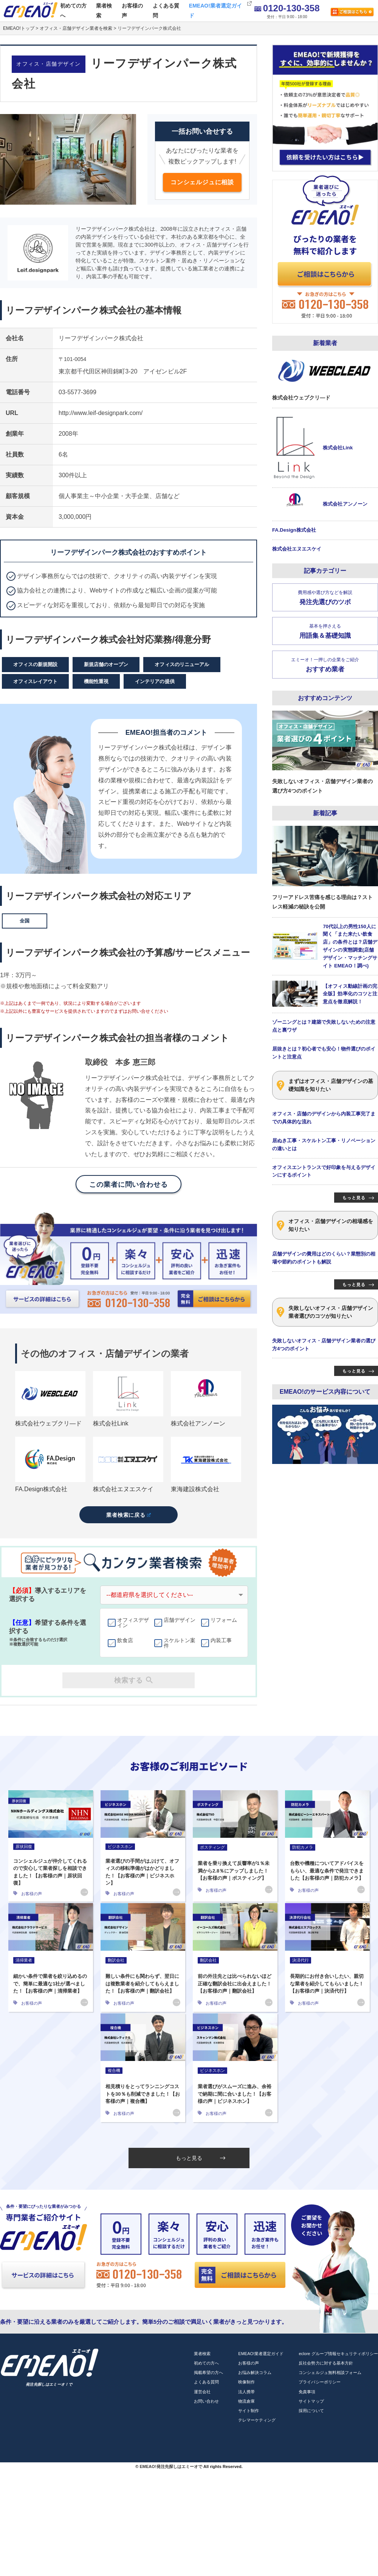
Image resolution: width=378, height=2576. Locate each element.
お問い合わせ (206, 2401)
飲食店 (125, 1640)
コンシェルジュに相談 (202, 182)
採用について (311, 2410)
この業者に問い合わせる (128, 1184)
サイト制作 (248, 2410)
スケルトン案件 (179, 1643)
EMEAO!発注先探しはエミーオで (170, 2466)
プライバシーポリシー (319, 2382)
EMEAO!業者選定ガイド (215, 10)
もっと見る (200, 2158)
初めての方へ (73, 10)
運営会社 (202, 2391)
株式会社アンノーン (198, 1423)
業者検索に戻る (128, 1515)
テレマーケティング (257, 2420)
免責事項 (307, 2391)
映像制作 (246, 2382)
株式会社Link (111, 1423)
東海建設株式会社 (195, 1489)
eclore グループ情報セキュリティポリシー (338, 2353)
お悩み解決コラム (254, 2372)
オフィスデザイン (133, 1622)
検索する (133, 1680)
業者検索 (104, 10)
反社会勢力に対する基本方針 (326, 2363)
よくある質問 (166, 10)
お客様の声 (132, 10)
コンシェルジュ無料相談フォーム (330, 2372)
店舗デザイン (179, 1620)
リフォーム (224, 1620)
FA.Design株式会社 (41, 1489)
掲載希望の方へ (208, 2372)
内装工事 (221, 1640)
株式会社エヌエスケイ (123, 1489)
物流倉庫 (246, 2401)
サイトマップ (311, 2401)
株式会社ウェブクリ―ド (48, 1423)
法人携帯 (246, 2391)
